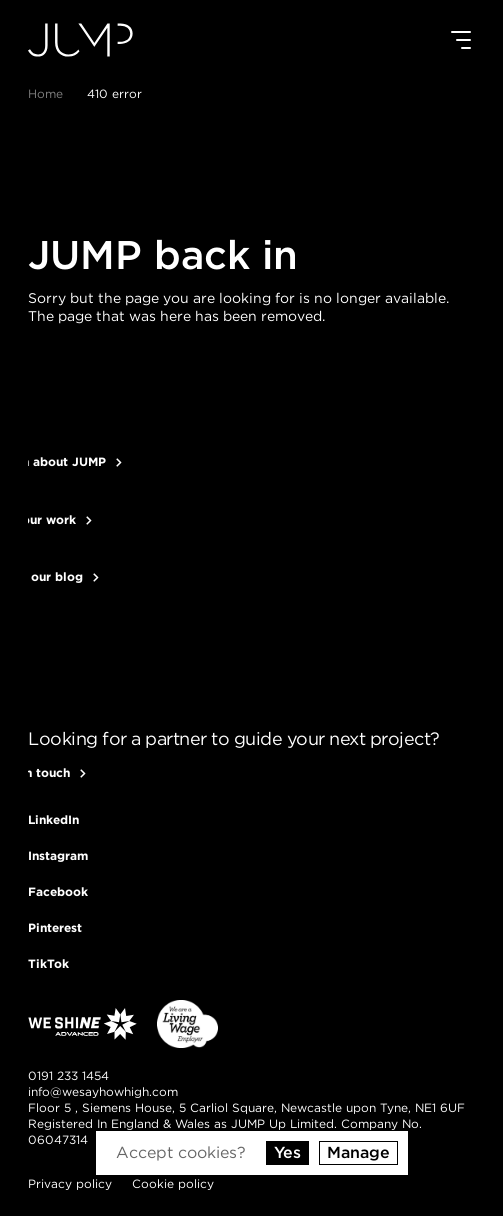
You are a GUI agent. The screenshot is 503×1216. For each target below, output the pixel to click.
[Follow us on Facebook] (58, 891)
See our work (52, 520)
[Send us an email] (103, 1092)
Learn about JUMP (67, 462)
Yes (287, 1152)
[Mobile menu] (461, 40)
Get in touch (49, 773)
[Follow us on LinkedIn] (53, 819)
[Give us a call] (68, 1076)
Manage (358, 1152)
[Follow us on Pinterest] (55, 927)
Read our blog (55, 577)
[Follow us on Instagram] (58, 855)
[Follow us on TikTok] (48, 963)
